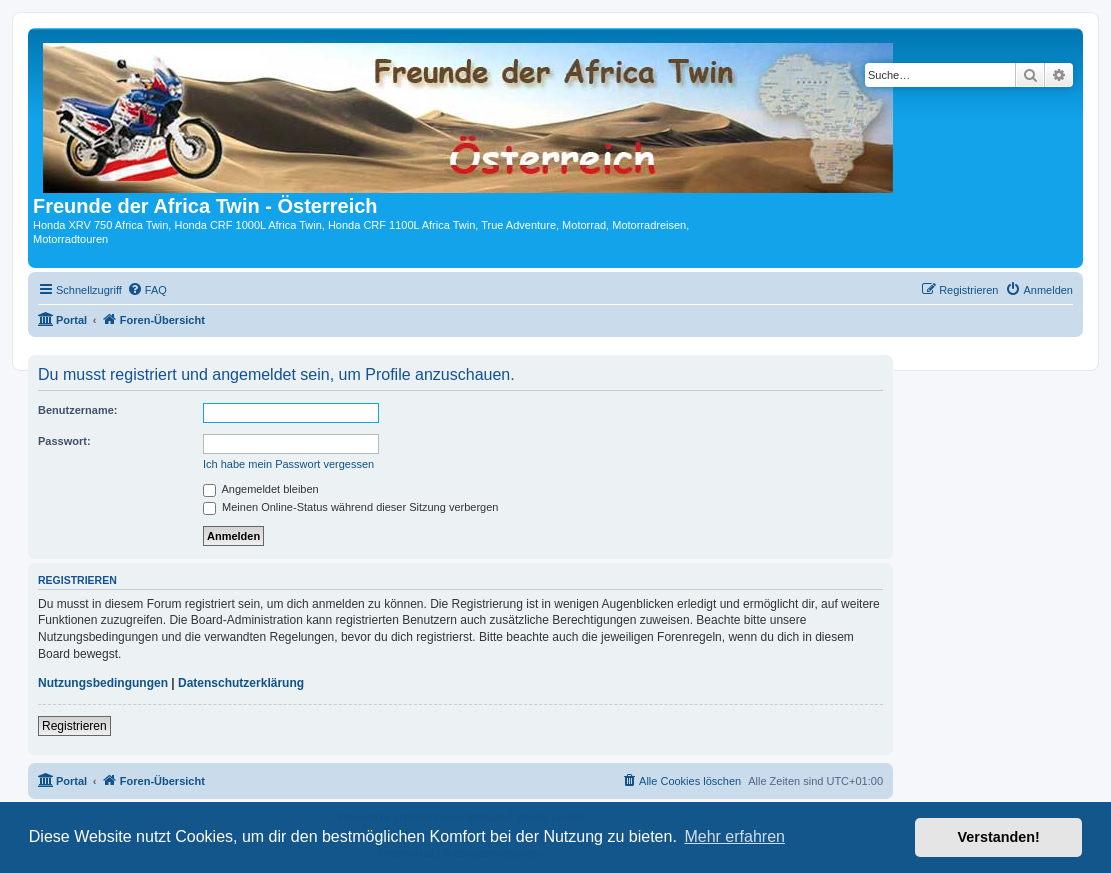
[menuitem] (147, 290)
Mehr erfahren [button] (734, 836)
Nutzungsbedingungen (103, 683)
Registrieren (74, 726)
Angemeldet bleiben (261, 489)
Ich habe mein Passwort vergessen (288, 464)
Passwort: (64, 441)
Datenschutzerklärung (241, 683)
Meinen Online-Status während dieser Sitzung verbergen (350, 507)
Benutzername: (77, 410)
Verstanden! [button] (999, 837)
